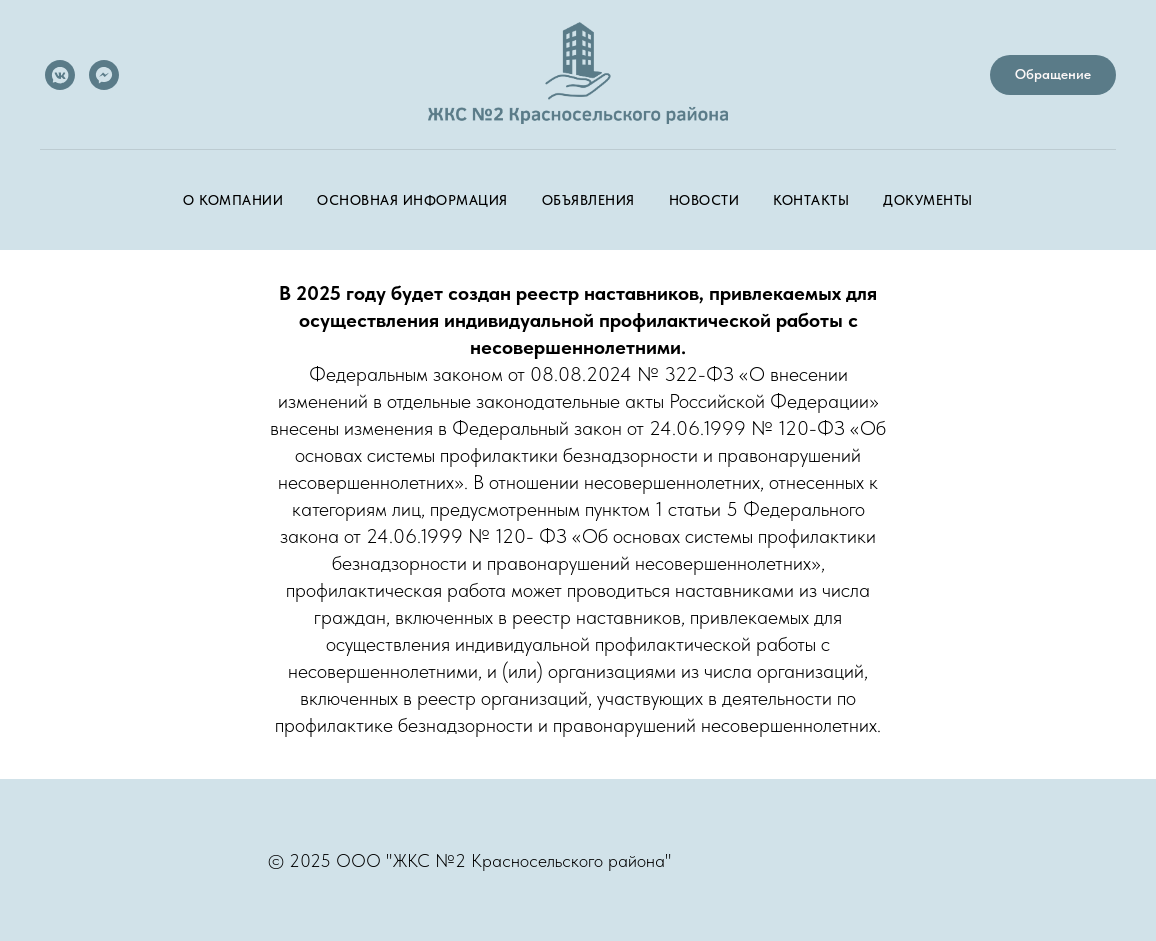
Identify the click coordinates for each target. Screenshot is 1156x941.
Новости (704, 200)
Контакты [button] (811, 200)
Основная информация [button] (412, 200)
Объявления (588, 200)
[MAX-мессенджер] (104, 75)
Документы (928, 200)
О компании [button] (233, 200)
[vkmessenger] (60, 75)
